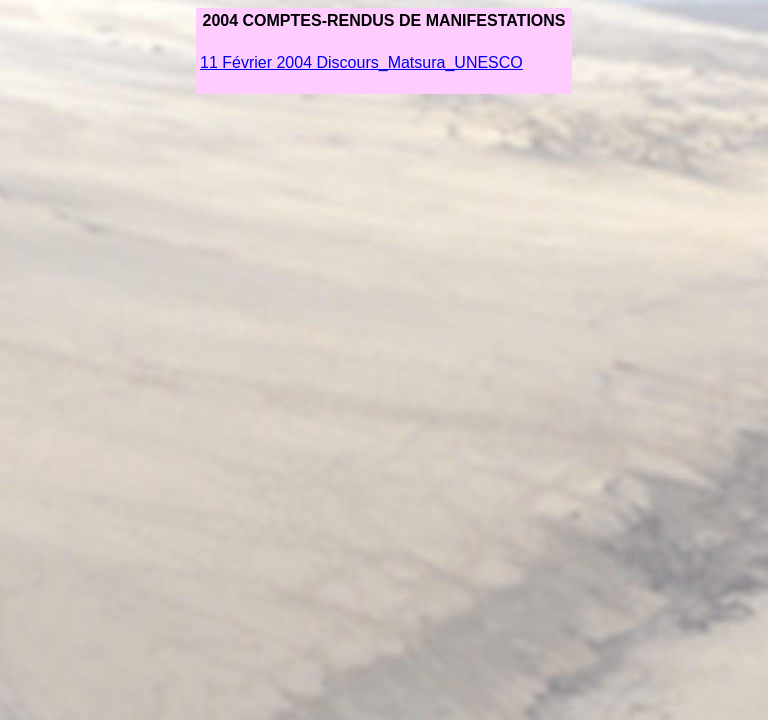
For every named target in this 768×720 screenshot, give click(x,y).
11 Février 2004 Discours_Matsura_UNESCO (361, 62)
